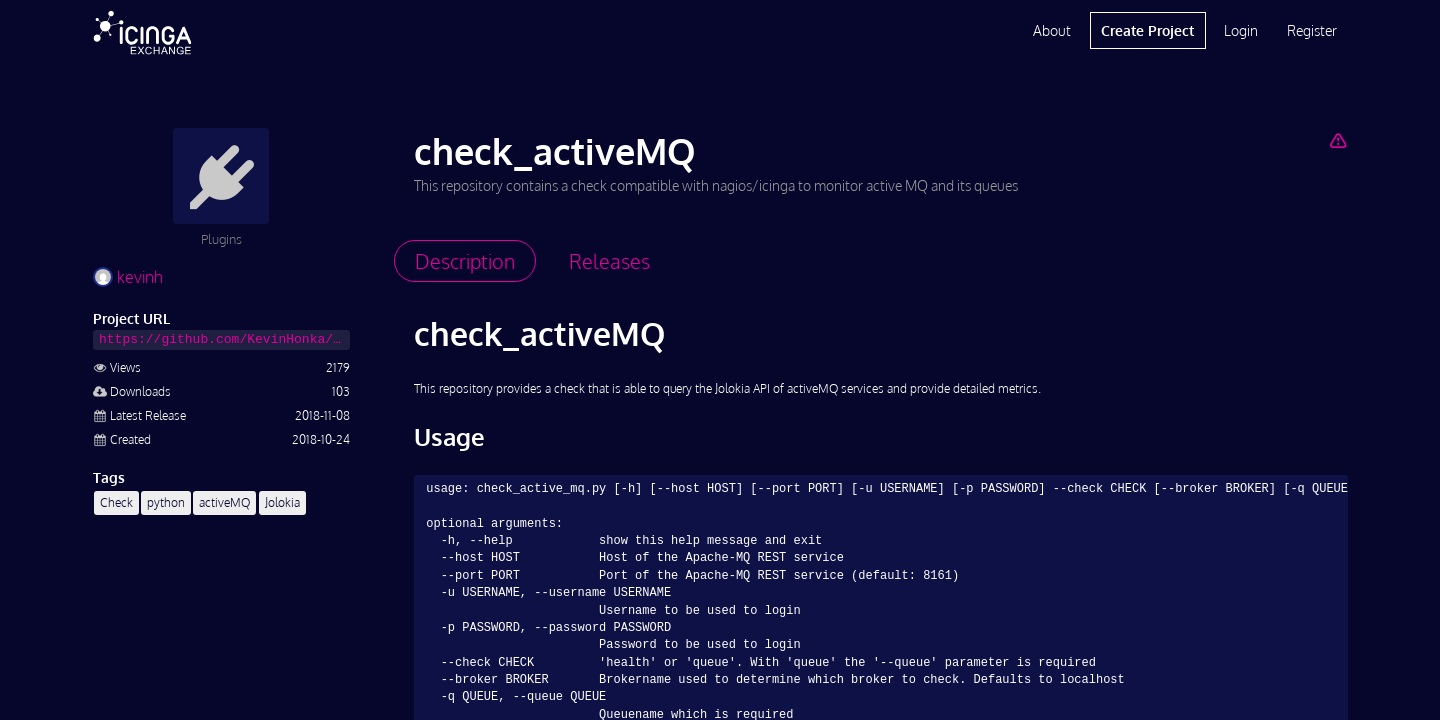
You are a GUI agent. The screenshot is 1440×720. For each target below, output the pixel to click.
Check (116, 502)
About (1052, 30)
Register (1312, 30)
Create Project (1147, 30)
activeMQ (224, 502)
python (166, 502)
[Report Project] (1337, 140)
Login (1241, 30)
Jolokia (282, 502)
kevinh (128, 277)
